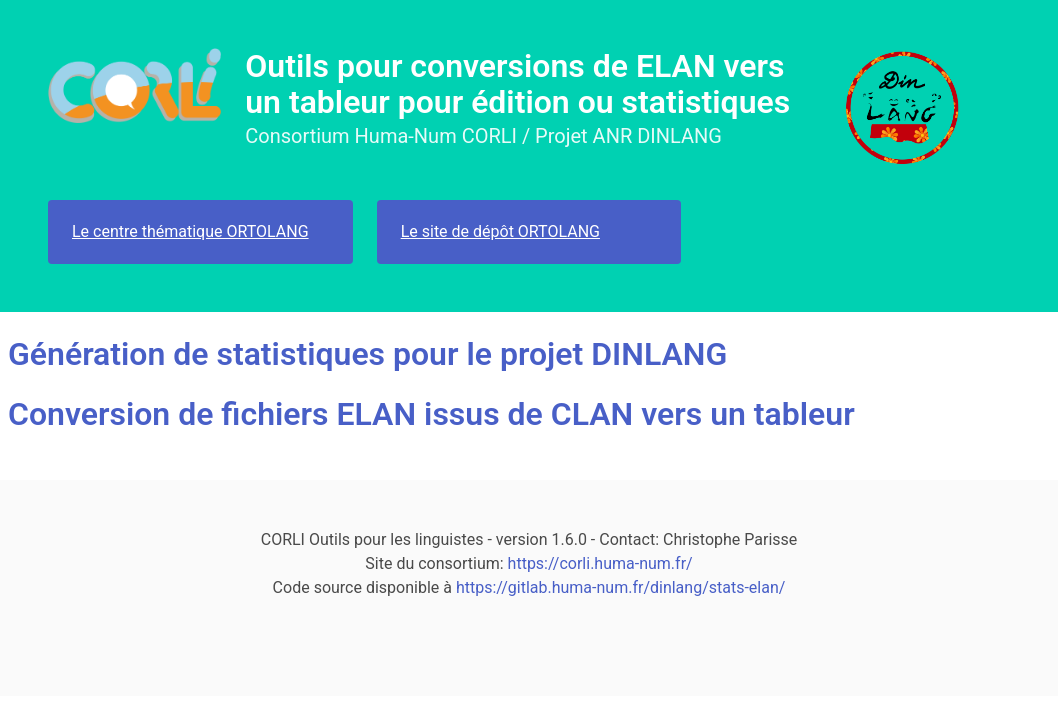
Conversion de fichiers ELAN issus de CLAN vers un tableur (431, 414)
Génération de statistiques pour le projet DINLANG (367, 354)
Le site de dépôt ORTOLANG (500, 231)
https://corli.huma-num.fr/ (600, 563)
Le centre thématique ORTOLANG (190, 231)
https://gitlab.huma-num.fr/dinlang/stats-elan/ (620, 587)
